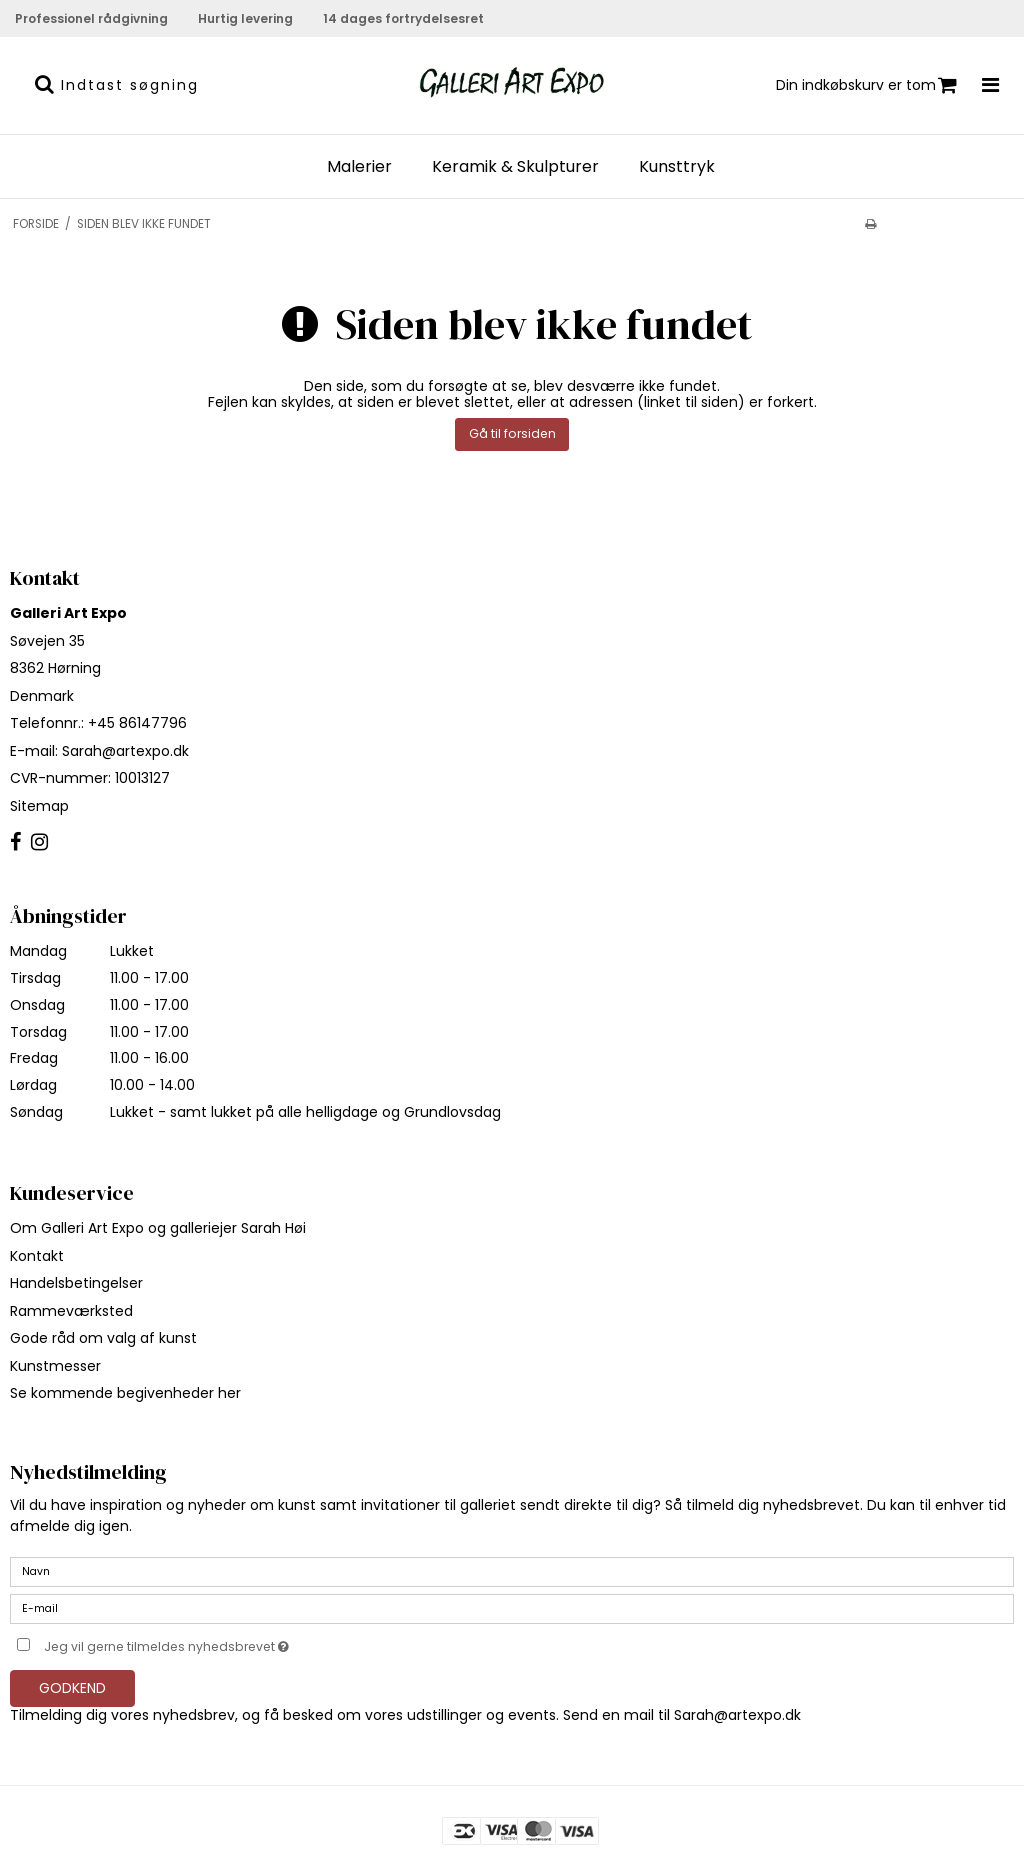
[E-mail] (512, 1608)
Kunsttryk (677, 167)
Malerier (359, 167)
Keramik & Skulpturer (515, 167)
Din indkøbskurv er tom (866, 85)
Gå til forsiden (512, 433)
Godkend (72, 1688)
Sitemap (39, 806)
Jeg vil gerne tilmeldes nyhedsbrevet (216, 1643)
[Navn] (512, 1571)
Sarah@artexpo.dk (125, 751)
